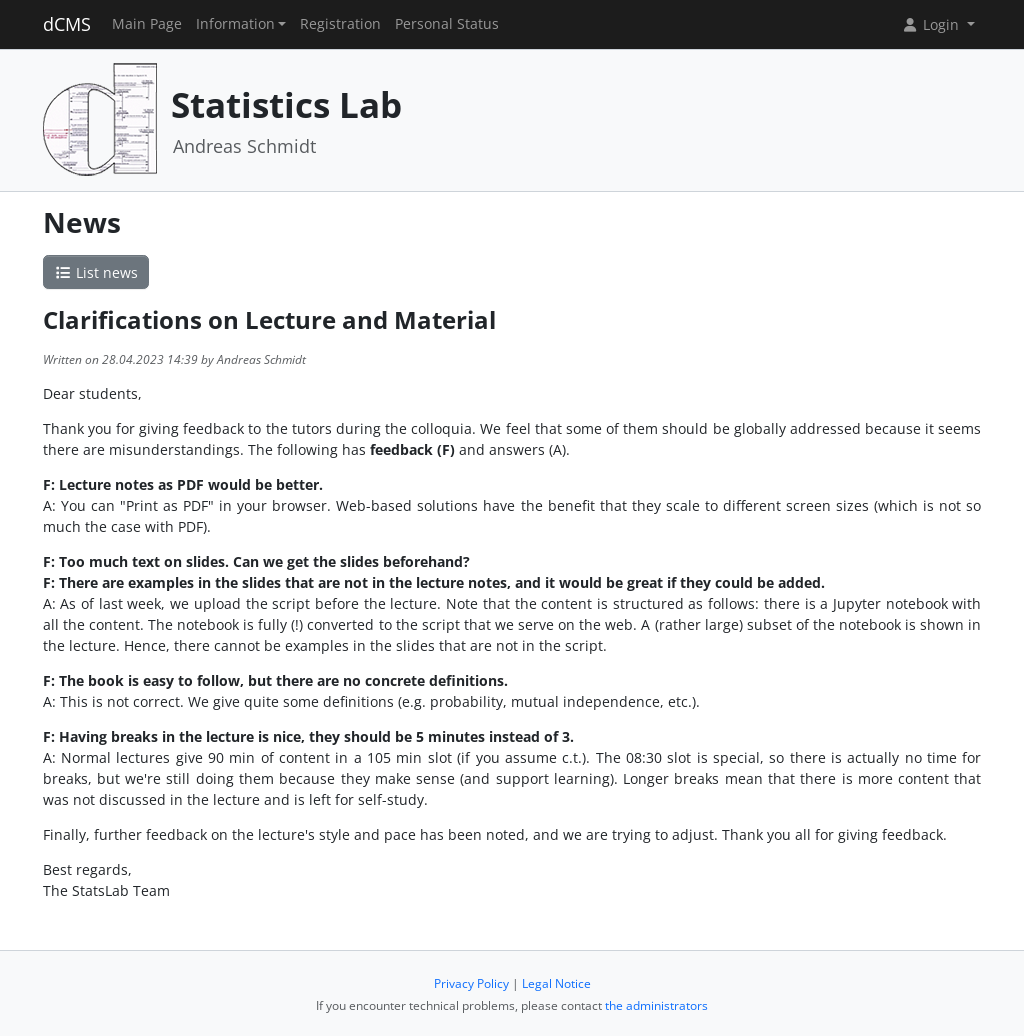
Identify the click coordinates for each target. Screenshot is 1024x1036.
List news (96, 272)
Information (235, 24)
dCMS (67, 24)
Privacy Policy (471, 983)
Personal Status (447, 24)
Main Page (147, 24)
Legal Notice (556, 983)
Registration (340, 24)
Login (932, 24)
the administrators (656, 1005)
